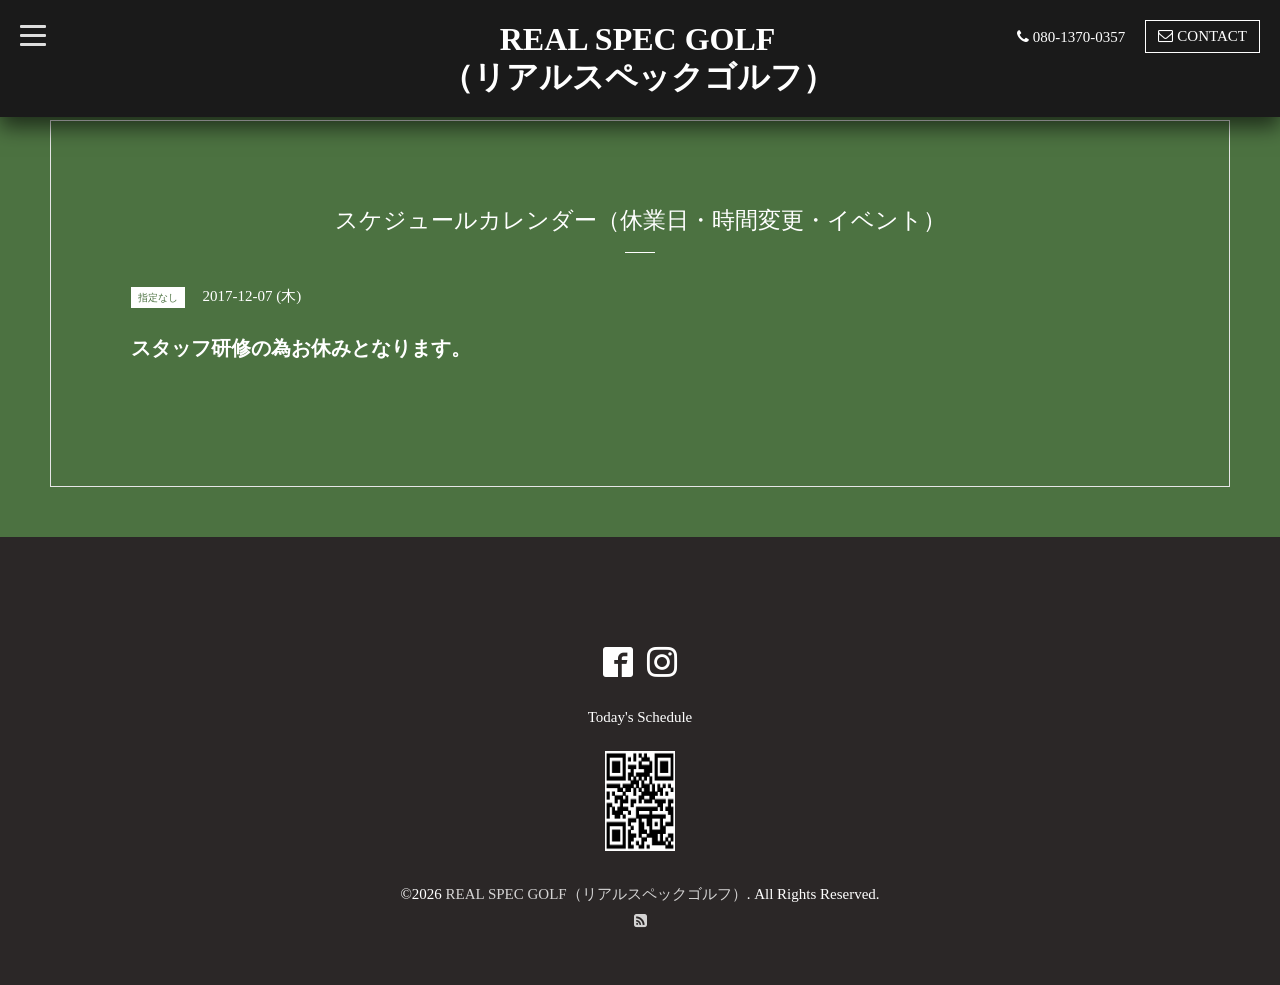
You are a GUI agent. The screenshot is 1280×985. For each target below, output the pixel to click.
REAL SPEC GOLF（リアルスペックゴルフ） (596, 894)
